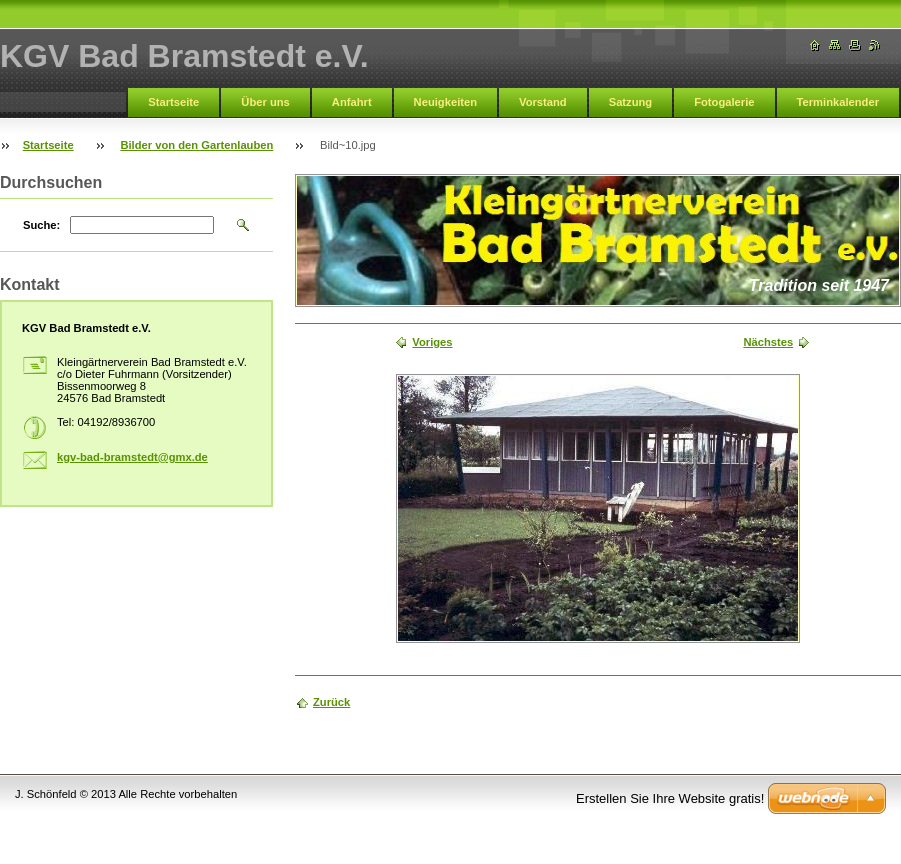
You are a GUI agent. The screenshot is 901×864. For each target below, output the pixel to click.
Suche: (41, 225)
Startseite (173, 102)
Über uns (265, 102)
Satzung (631, 102)
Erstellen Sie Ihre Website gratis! (670, 798)
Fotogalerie (724, 102)
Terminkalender (838, 102)
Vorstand (543, 102)
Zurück (331, 702)
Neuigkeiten (445, 102)
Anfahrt (352, 102)
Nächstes (768, 342)
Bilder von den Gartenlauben (196, 145)
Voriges (432, 342)
